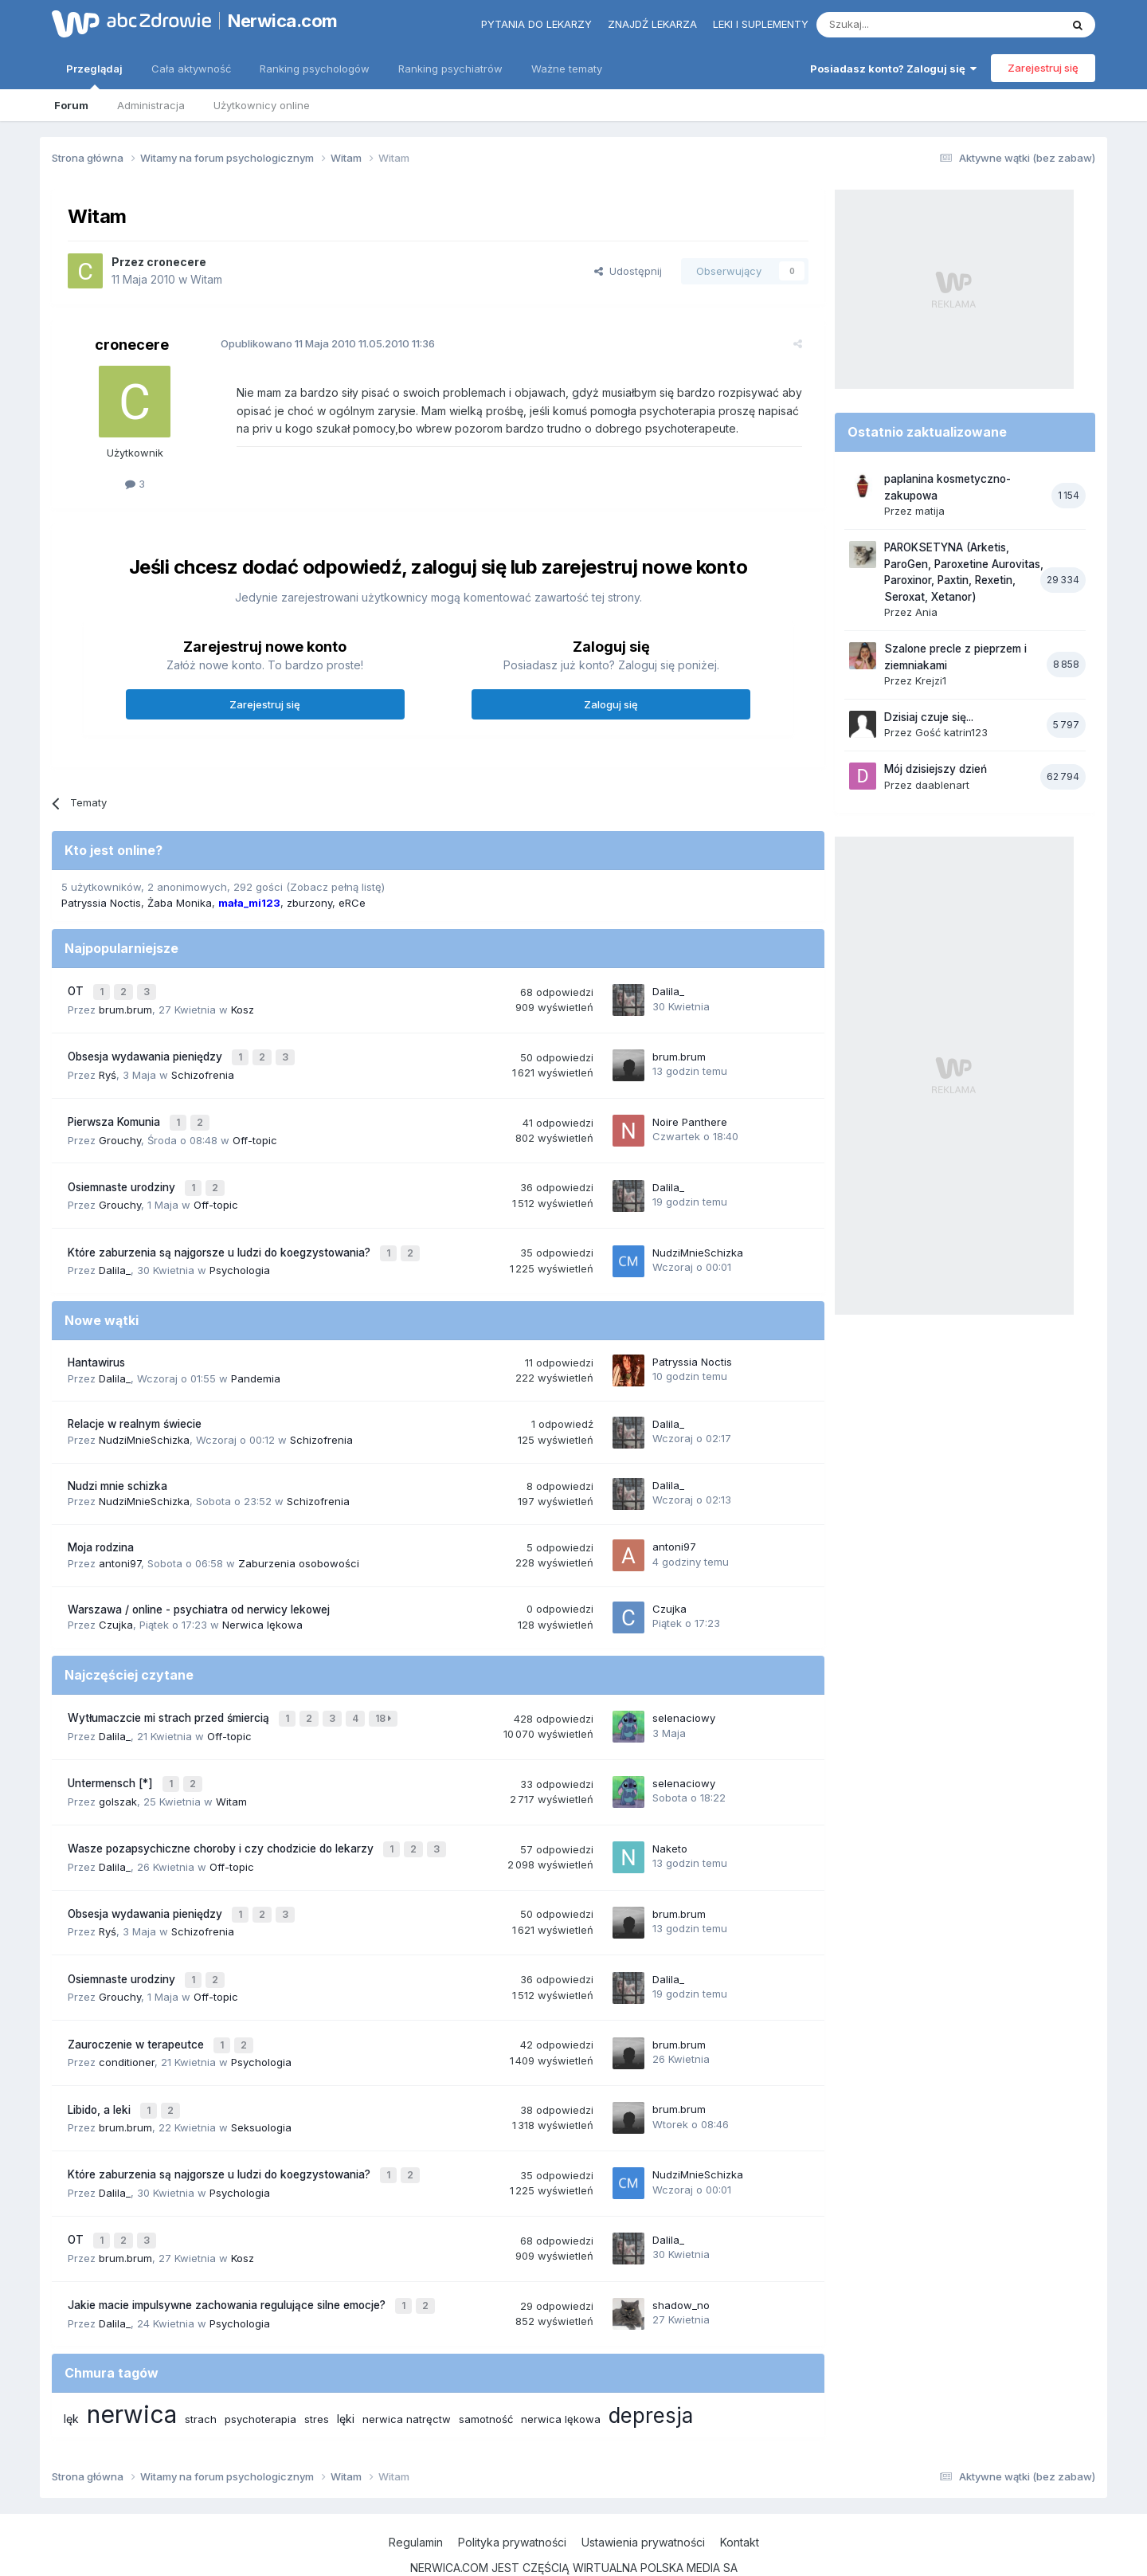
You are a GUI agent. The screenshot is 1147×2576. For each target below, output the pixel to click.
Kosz (242, 1006)
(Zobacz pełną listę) (335, 886)
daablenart (942, 784)
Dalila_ (668, 989)
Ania (926, 612)
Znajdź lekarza (652, 24)
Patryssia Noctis (101, 902)
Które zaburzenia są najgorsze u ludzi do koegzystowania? (221, 1238)
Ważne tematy (566, 68)
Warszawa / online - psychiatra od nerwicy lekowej (199, 1593)
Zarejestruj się (1043, 67)
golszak (118, 1779)
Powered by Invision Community (573, 2548)
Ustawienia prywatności (643, 2495)
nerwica (132, 2367)
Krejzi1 (930, 680)
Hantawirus (96, 1346)
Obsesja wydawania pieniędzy (146, 1052)
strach (201, 2372)
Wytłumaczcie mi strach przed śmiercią (170, 1701)
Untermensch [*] (112, 1763)
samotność (486, 2372)
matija (930, 510)
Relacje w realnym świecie (135, 1408)
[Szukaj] (898, 24)
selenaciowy (683, 1701)
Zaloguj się (611, 704)
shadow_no (681, 2259)
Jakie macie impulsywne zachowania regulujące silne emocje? (228, 2259)
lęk (71, 2371)
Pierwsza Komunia (115, 1114)
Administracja (151, 105)
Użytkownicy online (261, 105)
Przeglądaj (94, 75)
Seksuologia (261, 2089)
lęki (345, 2371)
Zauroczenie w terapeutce (137, 2012)
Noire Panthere (689, 1114)
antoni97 (120, 1547)
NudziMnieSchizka (697, 1238)
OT (77, 990)
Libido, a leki (101, 2073)
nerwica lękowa (561, 2372)
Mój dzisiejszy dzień (935, 769)
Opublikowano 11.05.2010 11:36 (318, 343)
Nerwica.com (283, 20)
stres (316, 2372)
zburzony (309, 902)
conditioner (127, 2027)
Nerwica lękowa (262, 1608)
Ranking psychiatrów (450, 68)
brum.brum (125, 1006)
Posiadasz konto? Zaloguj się (893, 68)
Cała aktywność (191, 68)
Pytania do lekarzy (536, 24)
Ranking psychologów (315, 68)
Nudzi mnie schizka (117, 1470)
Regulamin (416, 2495)
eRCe (352, 902)
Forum (71, 105)
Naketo (669, 1824)
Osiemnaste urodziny (123, 1176)
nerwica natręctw (406, 2372)
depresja (651, 2368)
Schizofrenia (202, 1068)
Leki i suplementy (760, 24)
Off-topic (255, 1130)
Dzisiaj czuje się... (928, 717)
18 (385, 1702)
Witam (206, 279)
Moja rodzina (101, 1531)
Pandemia (255, 1362)
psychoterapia (260, 2372)
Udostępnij (628, 271)
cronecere (176, 262)
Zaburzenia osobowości (298, 1547)
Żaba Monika (179, 902)
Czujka (116, 1608)
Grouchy (120, 1130)
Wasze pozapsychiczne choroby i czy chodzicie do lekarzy (222, 1825)
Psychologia (239, 1254)
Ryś (107, 1068)
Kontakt (739, 2495)
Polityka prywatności (512, 2495)
